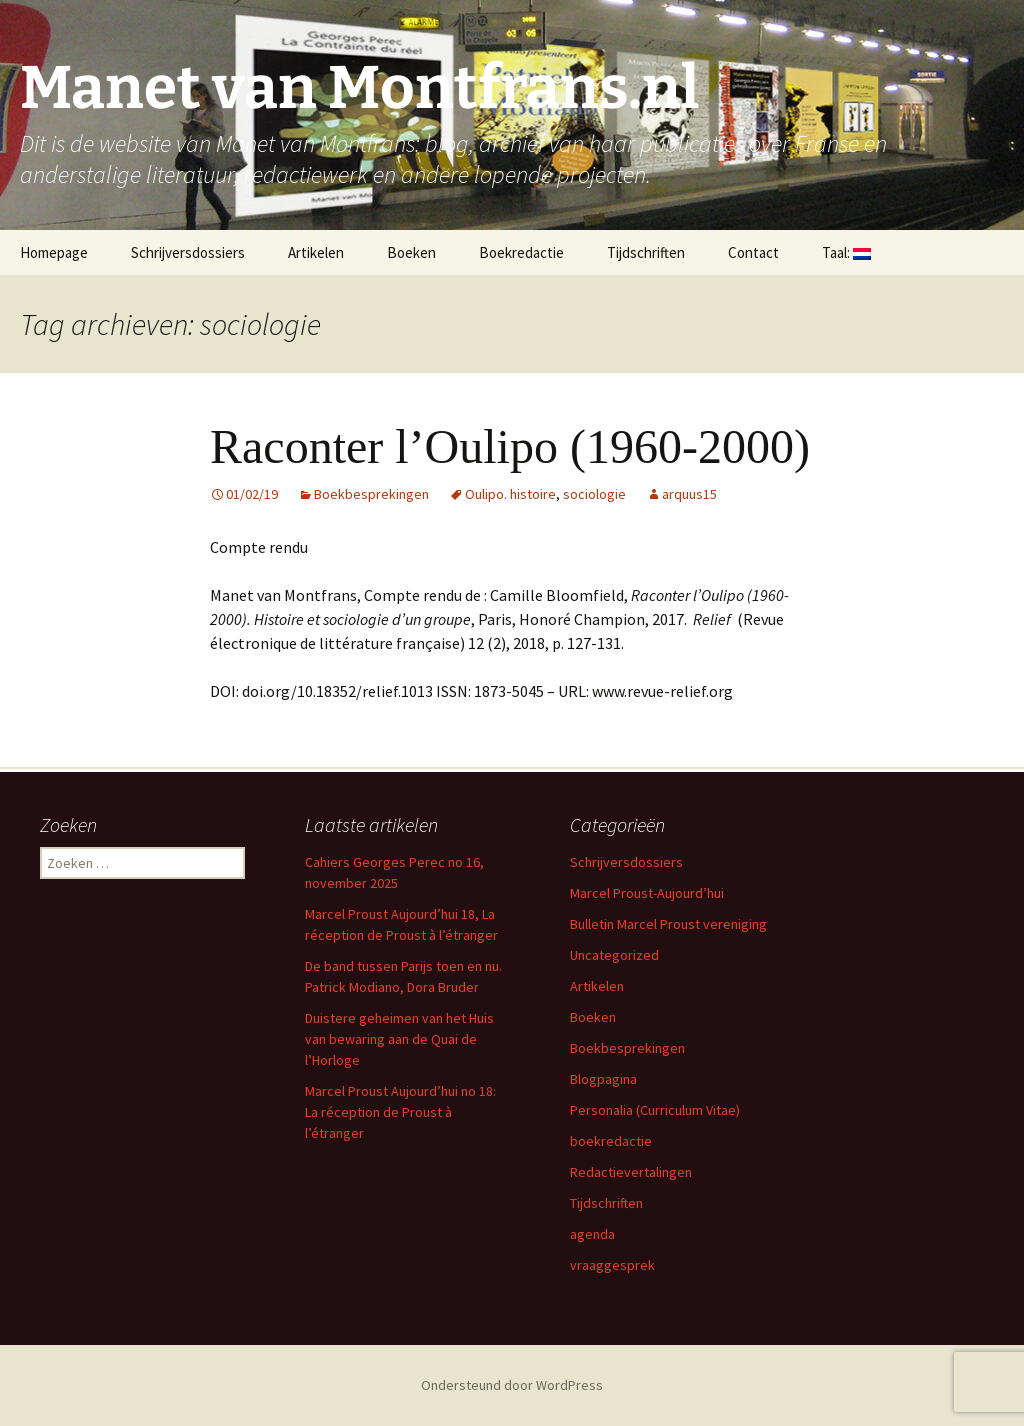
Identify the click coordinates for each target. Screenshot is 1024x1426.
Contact (753, 252)
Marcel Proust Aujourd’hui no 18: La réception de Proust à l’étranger (400, 1112)
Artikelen (316, 252)
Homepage (54, 252)
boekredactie (611, 1141)
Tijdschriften (646, 252)
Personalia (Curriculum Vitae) (655, 1110)
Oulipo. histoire (510, 494)
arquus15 (689, 494)
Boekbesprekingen (371, 494)
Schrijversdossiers (188, 252)
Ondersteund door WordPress (512, 1385)
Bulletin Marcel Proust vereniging (668, 924)
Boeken (411, 252)
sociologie (594, 494)
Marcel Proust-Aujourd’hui (647, 893)
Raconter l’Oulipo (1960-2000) (510, 446)
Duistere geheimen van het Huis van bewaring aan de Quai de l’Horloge (399, 1039)
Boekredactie (521, 252)
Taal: (846, 252)
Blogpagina (603, 1079)
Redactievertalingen (631, 1172)
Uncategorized (614, 955)
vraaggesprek (612, 1265)
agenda (592, 1234)
